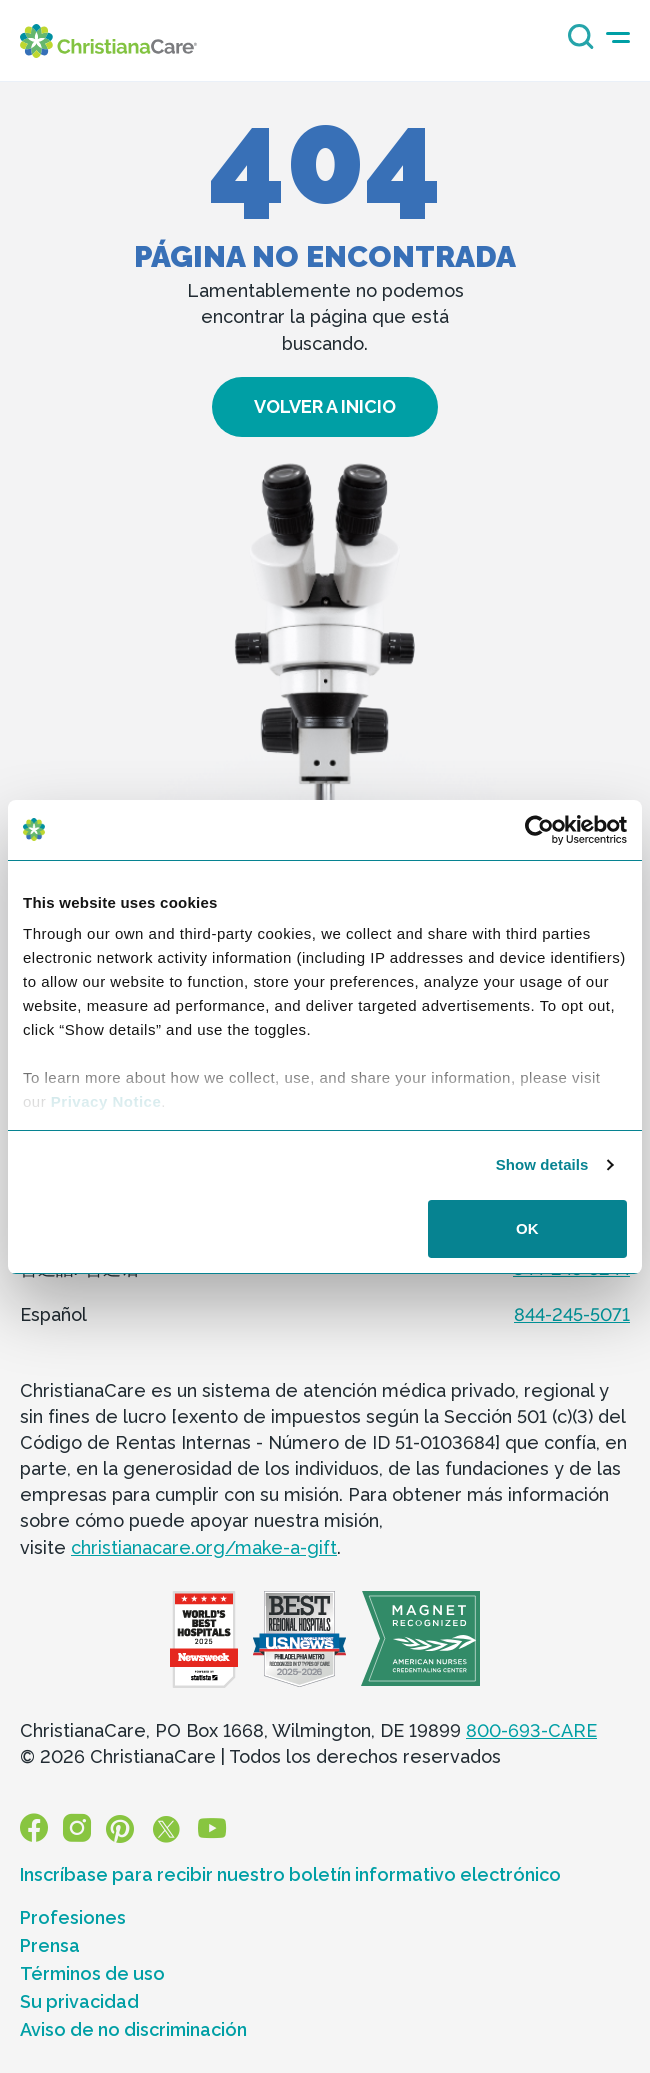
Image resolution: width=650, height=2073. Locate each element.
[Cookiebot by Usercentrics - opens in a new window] (539, 830)
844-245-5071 (572, 1314)
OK (527, 1228)
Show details (542, 1164)
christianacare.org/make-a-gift (204, 1547)
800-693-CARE (531, 1730)
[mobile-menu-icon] (618, 37)
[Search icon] (576, 43)
